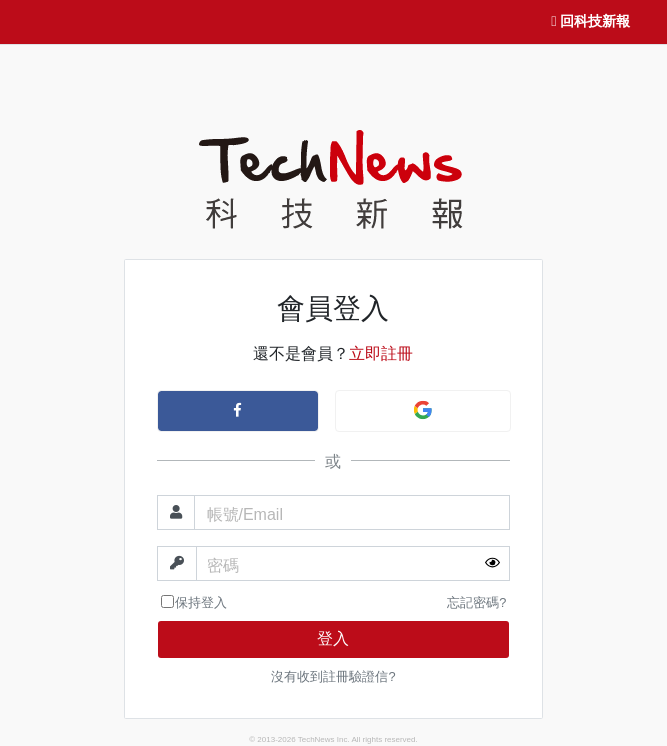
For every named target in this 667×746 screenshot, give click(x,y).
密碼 (223, 565)
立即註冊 (381, 353)
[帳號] (352, 512)
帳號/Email (245, 514)
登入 (333, 638)
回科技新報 (590, 22)
